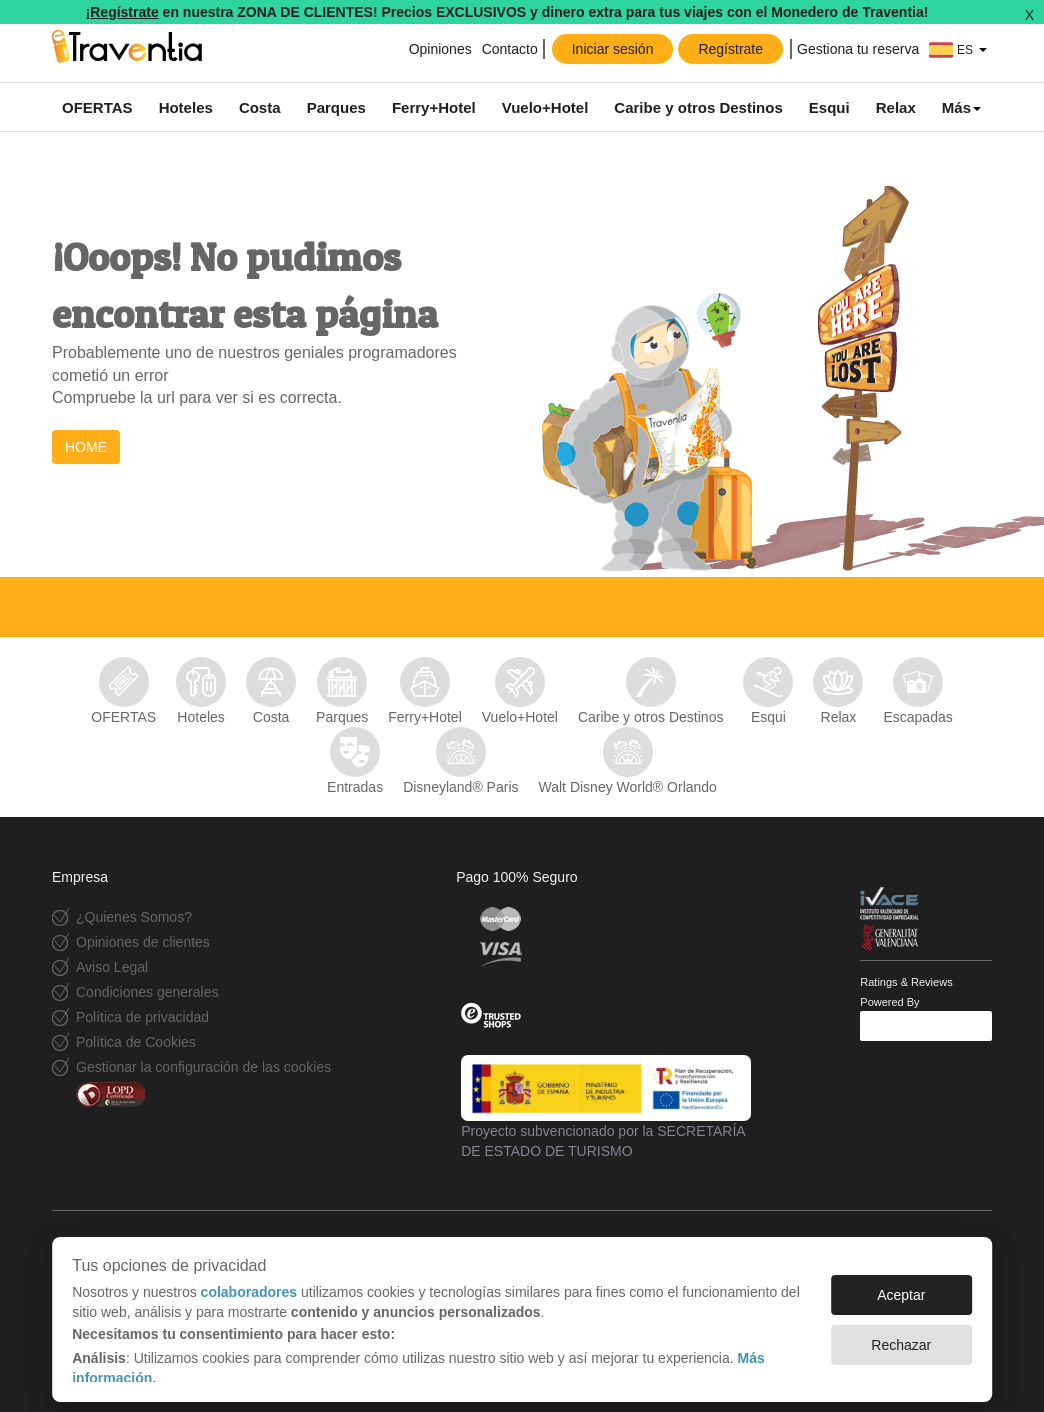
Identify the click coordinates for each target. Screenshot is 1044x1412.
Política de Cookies (136, 1042)
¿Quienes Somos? (134, 917)
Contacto (510, 49)
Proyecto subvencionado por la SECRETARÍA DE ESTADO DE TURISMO (606, 1107)
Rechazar (901, 1335)
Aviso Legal (112, 967)
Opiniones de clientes (143, 942)
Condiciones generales (147, 992)
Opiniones (440, 49)
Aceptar (901, 1285)
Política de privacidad (142, 1017)
